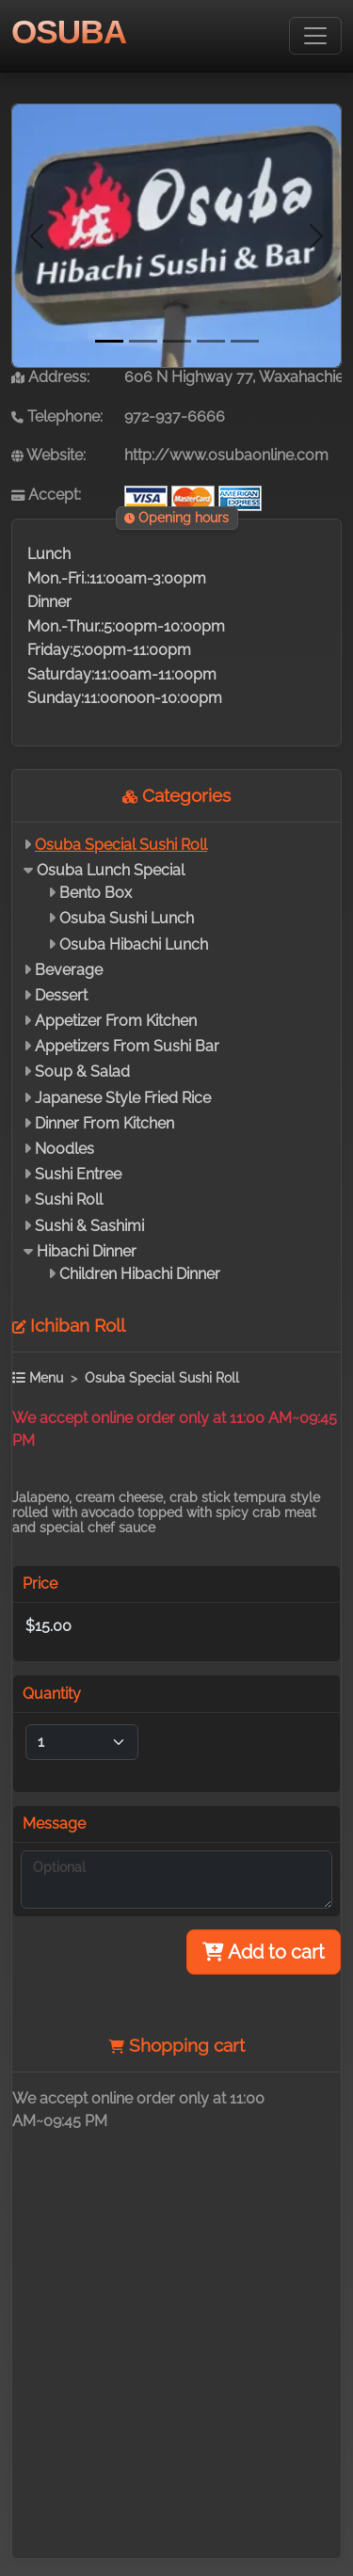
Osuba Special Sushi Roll (121, 845)
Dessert (61, 995)
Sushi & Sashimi (89, 1226)
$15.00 (48, 1626)
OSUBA (68, 31)
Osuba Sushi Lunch (126, 918)
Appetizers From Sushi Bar (127, 1046)
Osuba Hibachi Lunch (133, 944)
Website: (48, 455)
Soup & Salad (82, 1071)
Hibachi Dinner (86, 1251)
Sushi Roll (69, 1199)
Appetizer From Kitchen (116, 1021)
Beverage (69, 970)
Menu (37, 1377)
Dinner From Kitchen (104, 1123)
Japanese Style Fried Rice (123, 1098)
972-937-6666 (174, 416)
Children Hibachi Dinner (139, 1274)
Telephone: (57, 416)
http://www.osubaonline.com (226, 455)
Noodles (64, 1149)
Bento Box (95, 893)
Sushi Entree (78, 1174)
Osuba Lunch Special (111, 870)
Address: (50, 377)
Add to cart (263, 1952)
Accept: (46, 495)
